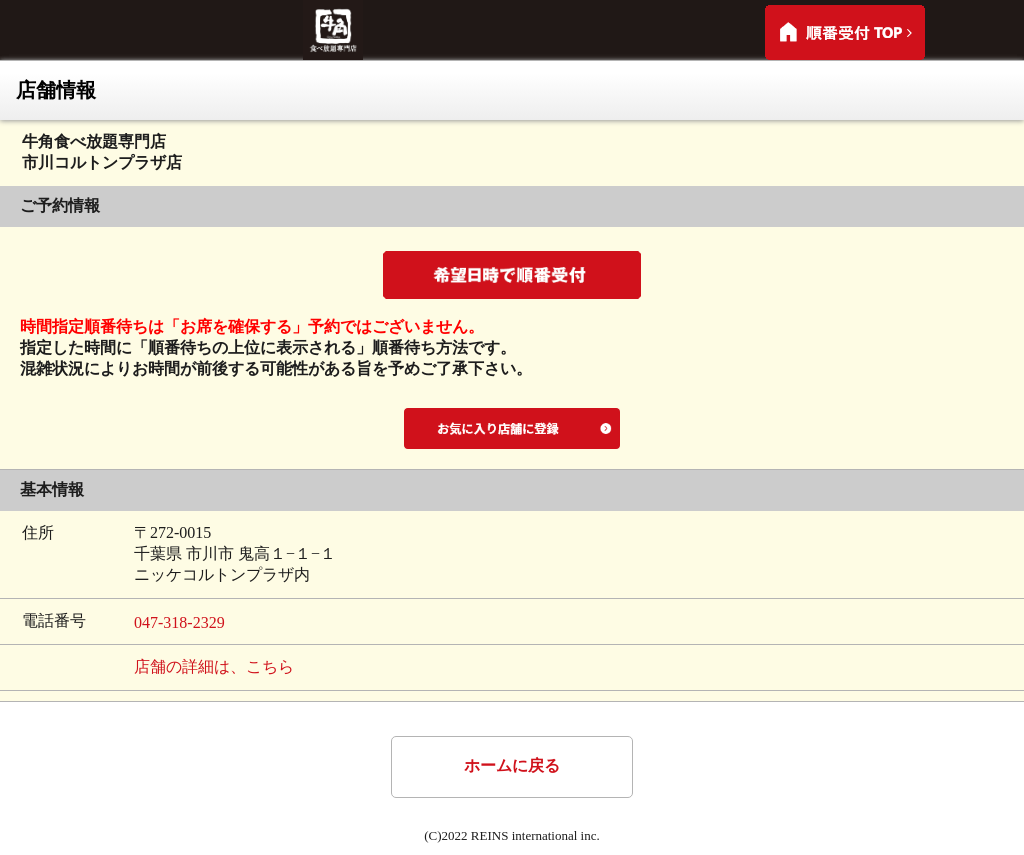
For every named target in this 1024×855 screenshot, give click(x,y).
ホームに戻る (512, 765)
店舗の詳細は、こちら (214, 666)
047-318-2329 (179, 622)
